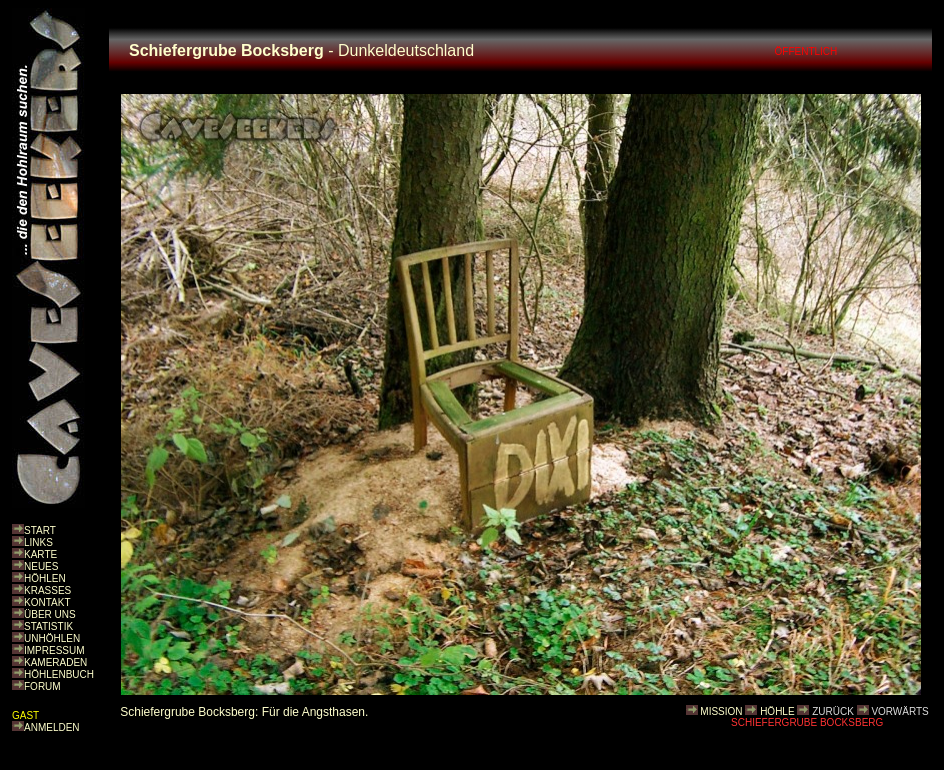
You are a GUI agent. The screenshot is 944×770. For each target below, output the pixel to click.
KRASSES (47, 590)
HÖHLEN (45, 578)
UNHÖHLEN (52, 638)
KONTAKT (47, 602)
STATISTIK (48, 626)
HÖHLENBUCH (59, 674)
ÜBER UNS (50, 614)
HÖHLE (777, 711)
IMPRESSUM (54, 650)
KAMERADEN (55, 662)
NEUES (41, 566)
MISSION (721, 711)
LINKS (38, 542)
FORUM (42, 686)
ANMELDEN (52, 727)
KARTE (40, 554)
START (40, 530)
